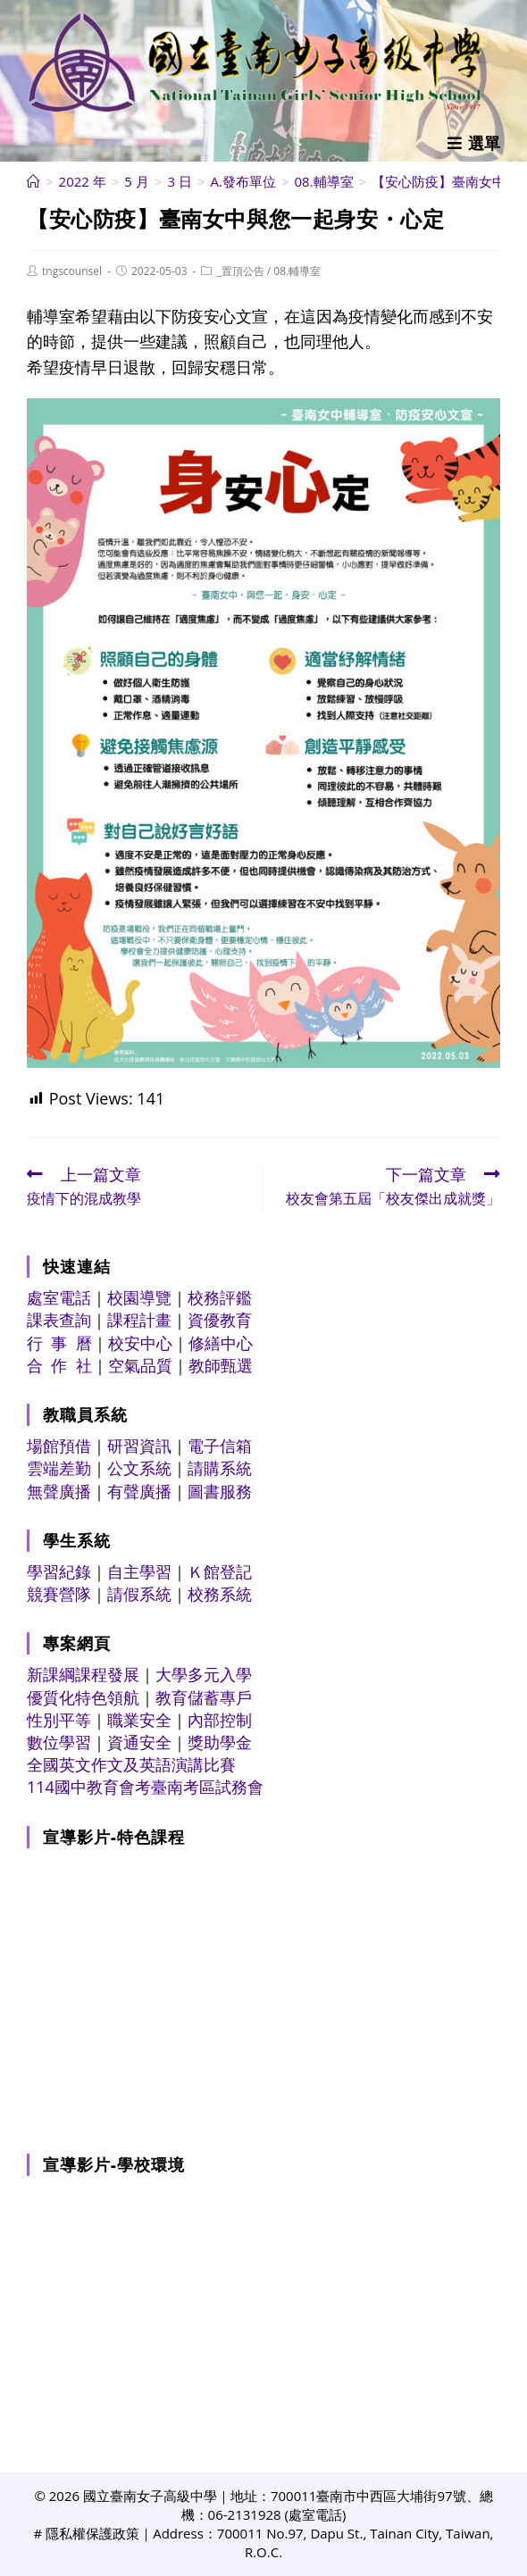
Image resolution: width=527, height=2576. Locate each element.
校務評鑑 (220, 1297)
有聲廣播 (139, 1491)
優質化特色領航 (83, 1697)
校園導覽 (139, 1297)
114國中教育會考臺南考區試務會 (145, 1786)
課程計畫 (139, 1319)
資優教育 (220, 1319)
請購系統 (220, 1468)
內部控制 (220, 1719)
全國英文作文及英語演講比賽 (131, 1764)
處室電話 (59, 1297)
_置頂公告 (240, 271)
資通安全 (139, 1742)
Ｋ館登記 (220, 1571)
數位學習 (59, 1742)
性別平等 (59, 1719)
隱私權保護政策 (92, 2533)
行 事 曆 (59, 1343)
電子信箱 (220, 1445)
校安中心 (140, 1343)
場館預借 (59, 1445)
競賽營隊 (59, 1594)
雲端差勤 (59, 1468)
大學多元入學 (203, 1674)
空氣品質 (140, 1365)
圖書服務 (220, 1491)
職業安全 (139, 1719)
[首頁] (33, 181)
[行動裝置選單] (474, 143)
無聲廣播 (59, 1491)
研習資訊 (139, 1445)
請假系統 (139, 1594)
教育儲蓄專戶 (203, 1697)
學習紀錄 (59, 1571)
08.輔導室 (297, 271)
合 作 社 (59, 1365)
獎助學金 (220, 1742)
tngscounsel (72, 271)
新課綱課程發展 (83, 1674)
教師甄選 (220, 1365)
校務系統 (220, 1594)
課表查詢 (59, 1319)
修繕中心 (220, 1343)
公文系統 (139, 1468)
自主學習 (139, 1571)
